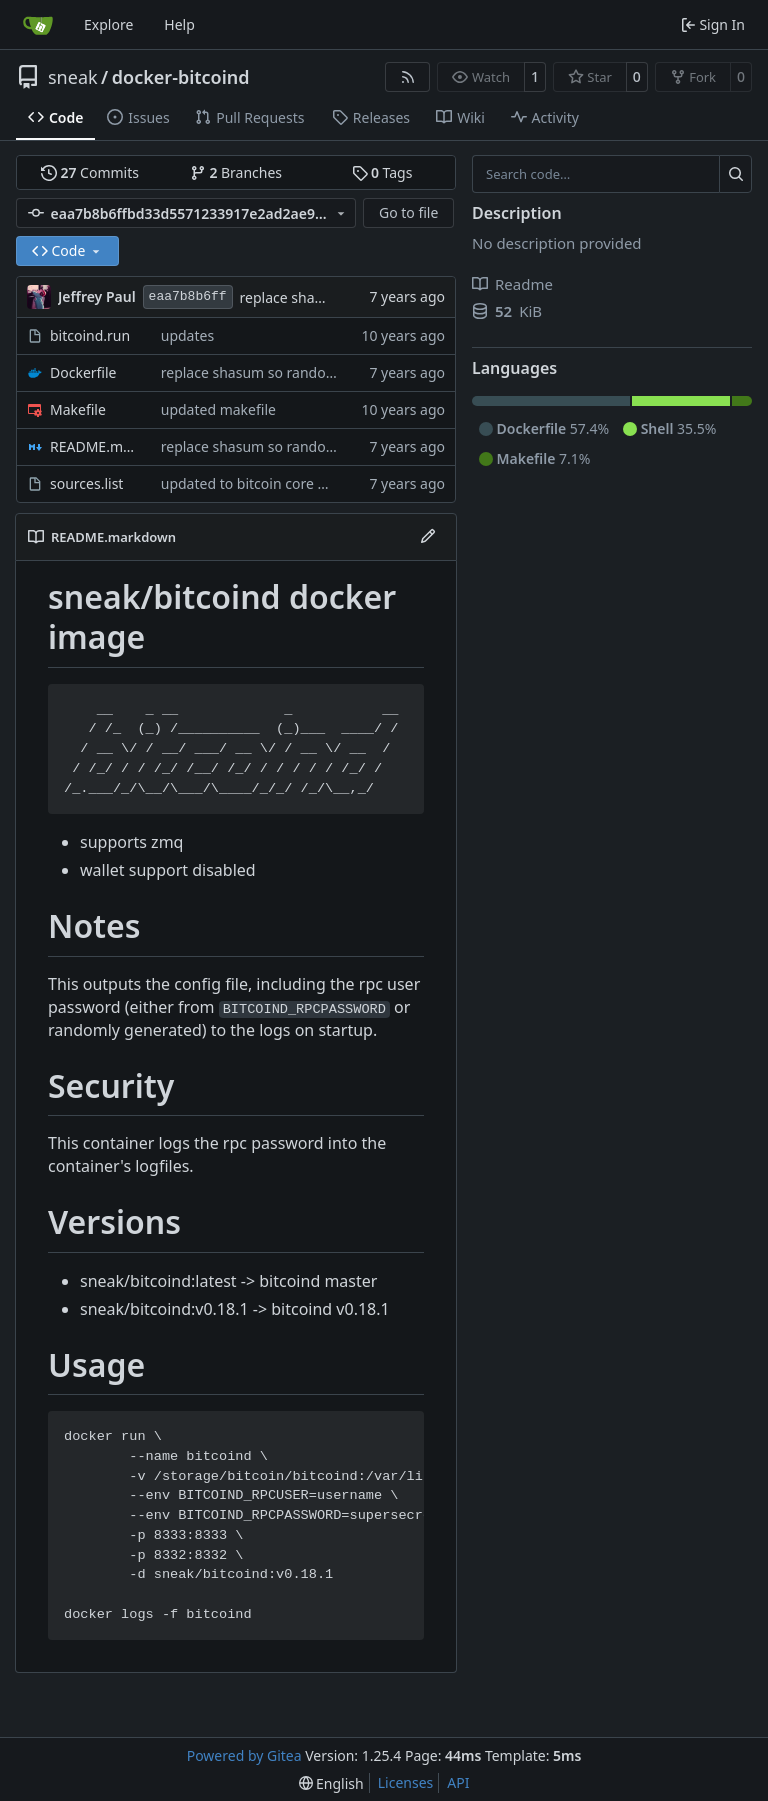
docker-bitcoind (181, 77)
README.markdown (95, 446)
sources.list (86, 483)
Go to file (408, 212)
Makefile (78, 409)
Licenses (406, 1782)
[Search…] (735, 174)
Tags (382, 172)
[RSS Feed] (408, 77)
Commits (90, 172)
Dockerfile (83, 372)
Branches (236, 172)
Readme (512, 284)
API (458, 1782)
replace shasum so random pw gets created (304, 372)
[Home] (38, 25)
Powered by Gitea (244, 1755)
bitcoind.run (90, 335)
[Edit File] (428, 537)
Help (179, 24)
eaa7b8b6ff (188, 296)
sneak (73, 77)
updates (187, 335)
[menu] (331, 1783)
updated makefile (218, 409)
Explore (108, 24)
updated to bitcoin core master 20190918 (296, 483)
